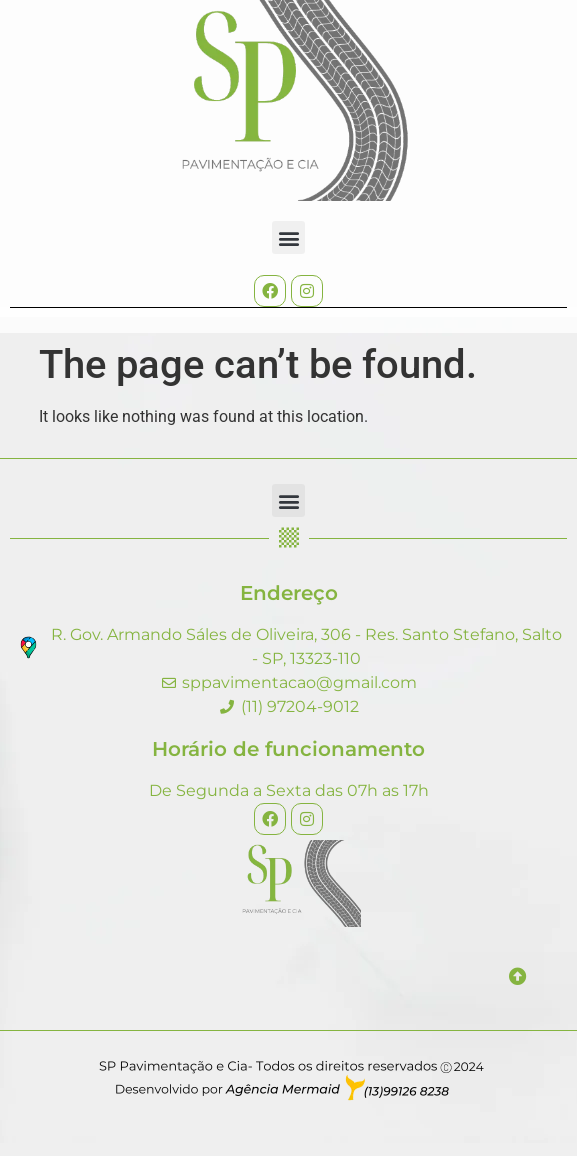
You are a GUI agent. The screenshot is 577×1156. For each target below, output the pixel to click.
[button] (288, 237)
